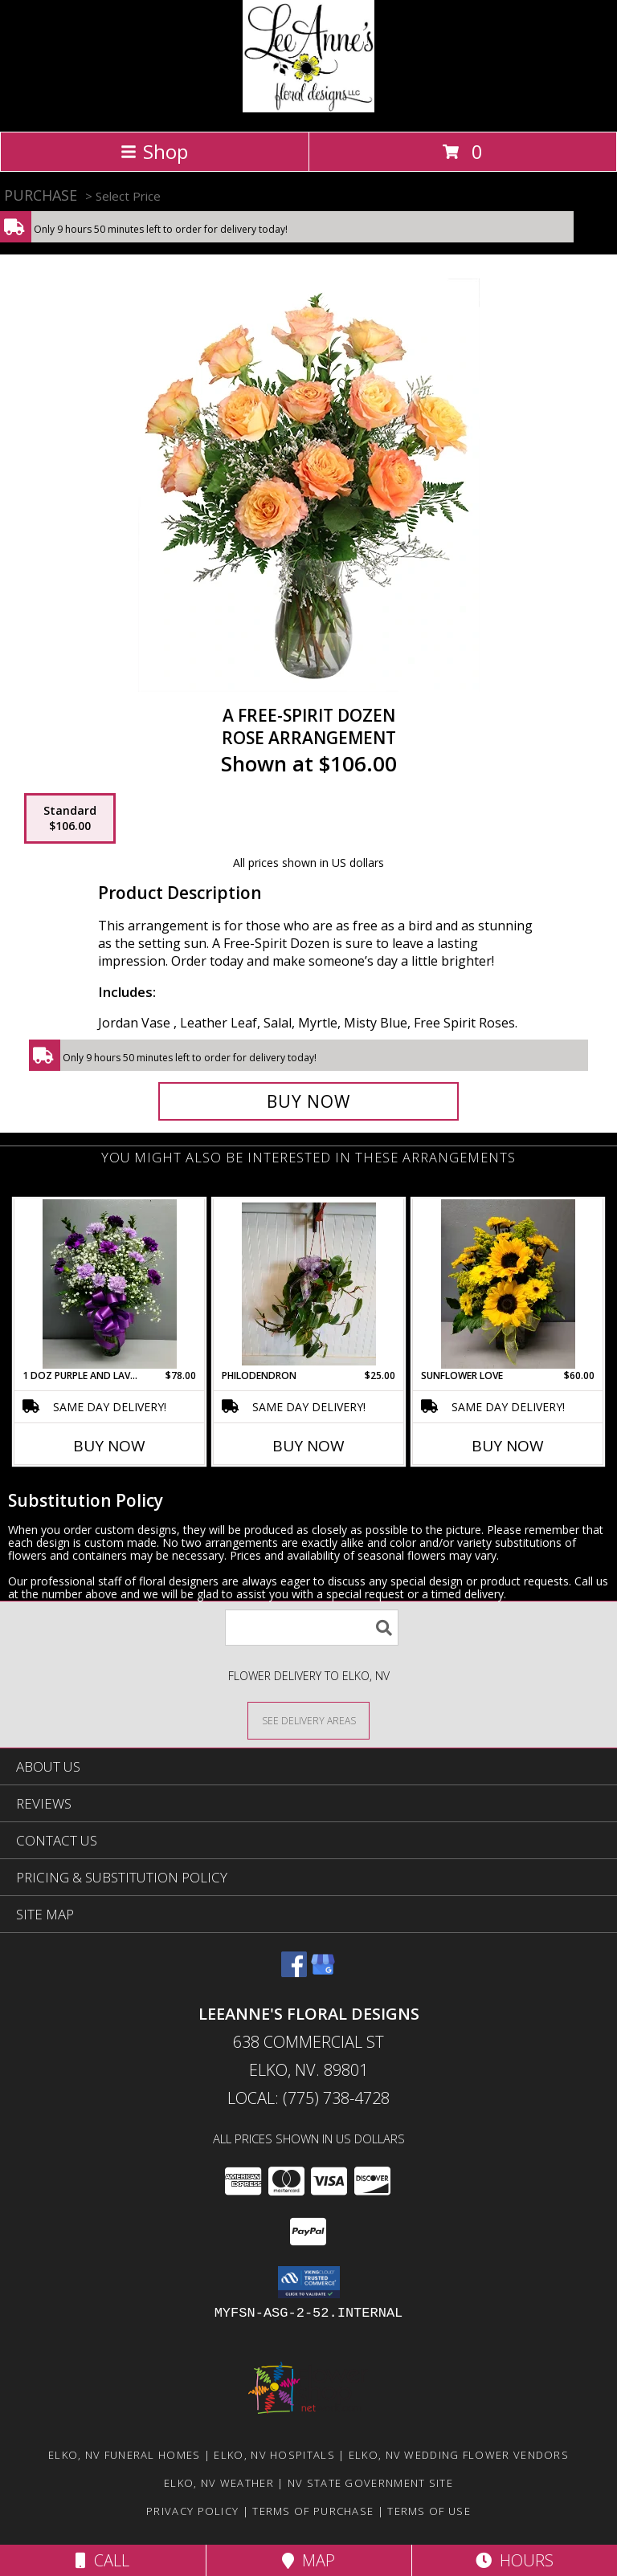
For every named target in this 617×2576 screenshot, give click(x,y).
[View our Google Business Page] (323, 1972)
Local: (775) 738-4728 (308, 2098)
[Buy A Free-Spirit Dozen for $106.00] (308, 1101)
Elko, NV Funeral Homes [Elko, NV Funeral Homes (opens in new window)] (124, 2455)
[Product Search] (311, 1627)
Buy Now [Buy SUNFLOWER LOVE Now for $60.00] (508, 1445)
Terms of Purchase (313, 2511)
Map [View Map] (308, 2560)
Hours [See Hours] (515, 2560)
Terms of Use (429, 2511)
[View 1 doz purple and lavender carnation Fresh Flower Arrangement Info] (110, 1284)
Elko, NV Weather (219, 2483)
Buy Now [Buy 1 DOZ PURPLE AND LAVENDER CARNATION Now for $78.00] (109, 1445)
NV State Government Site (370, 2483)
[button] (309, 2282)
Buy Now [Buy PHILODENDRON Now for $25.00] (308, 1445)
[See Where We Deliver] (308, 1720)
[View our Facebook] (294, 1972)
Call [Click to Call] (102, 2560)
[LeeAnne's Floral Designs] (309, 108)
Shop (154, 151)
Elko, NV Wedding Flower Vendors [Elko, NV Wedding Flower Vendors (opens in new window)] (459, 2455)
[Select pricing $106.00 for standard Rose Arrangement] (70, 819)
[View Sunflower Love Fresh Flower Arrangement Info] (508, 1283)
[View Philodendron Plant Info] (309, 1284)
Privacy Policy (192, 2511)
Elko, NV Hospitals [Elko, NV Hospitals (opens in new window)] (274, 2455)
